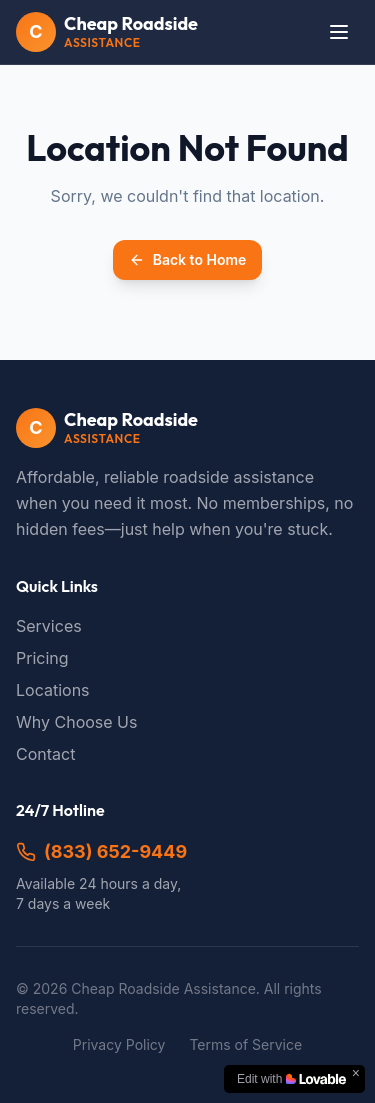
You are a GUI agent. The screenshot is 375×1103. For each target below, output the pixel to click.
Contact (45, 754)
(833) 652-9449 (101, 851)
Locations (53, 690)
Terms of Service (245, 1044)
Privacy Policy (119, 1044)
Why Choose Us (76, 722)
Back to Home (188, 259)
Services (49, 626)
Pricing (42, 658)
